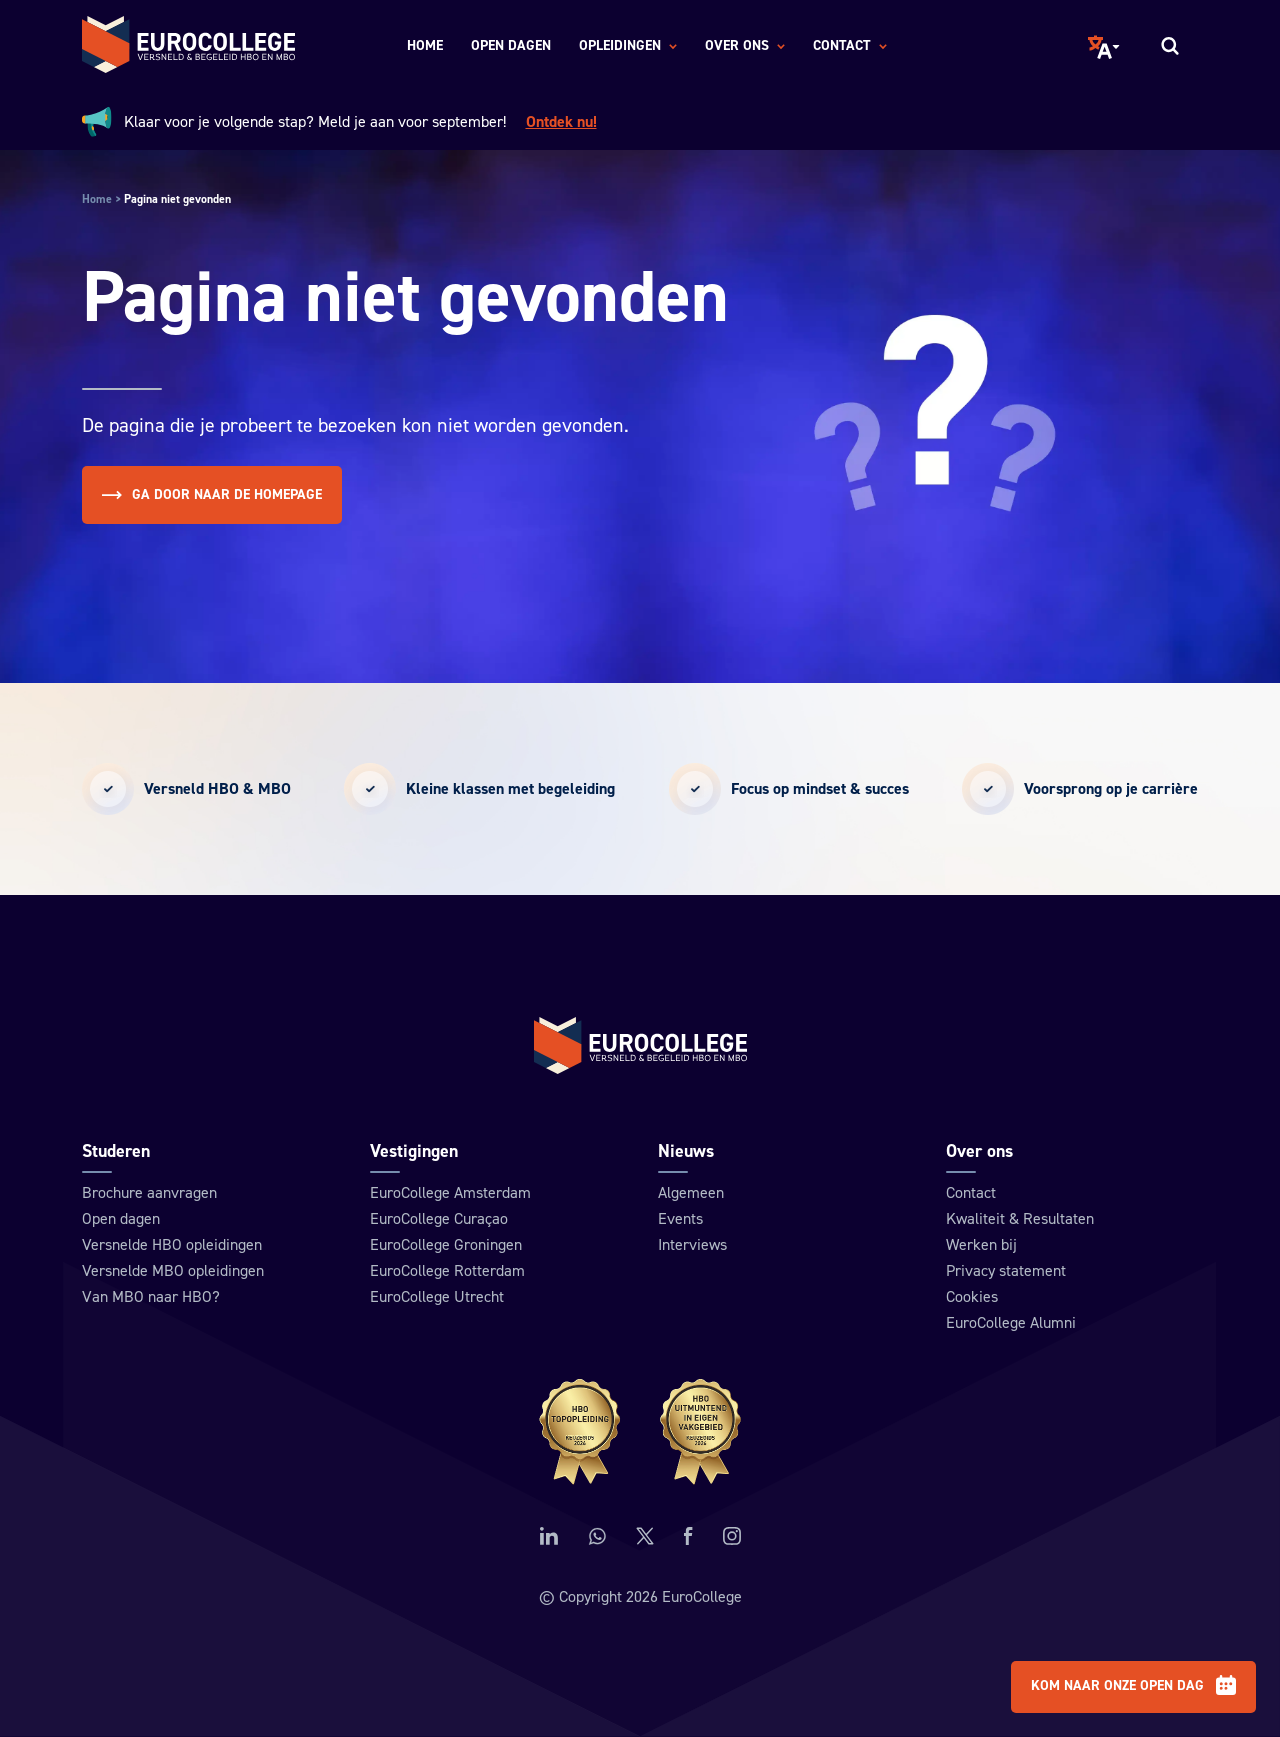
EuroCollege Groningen (446, 1246)
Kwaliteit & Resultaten (1020, 1220)
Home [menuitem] (425, 46)
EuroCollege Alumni (1011, 1324)
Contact (971, 1194)
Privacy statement (1006, 1272)
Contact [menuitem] (850, 47)
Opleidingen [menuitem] (628, 47)
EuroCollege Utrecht (437, 1298)
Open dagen (121, 1220)
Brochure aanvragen (149, 1194)
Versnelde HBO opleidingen (172, 1246)
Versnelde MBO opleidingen (173, 1272)
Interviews (692, 1246)
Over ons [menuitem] (745, 47)
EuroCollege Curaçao (439, 1220)
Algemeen (691, 1194)
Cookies (972, 1298)
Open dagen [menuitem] (511, 46)
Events (680, 1220)
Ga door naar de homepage (212, 495)
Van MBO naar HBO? (151, 1298)
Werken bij (981, 1246)
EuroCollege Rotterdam (447, 1272)
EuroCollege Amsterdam (450, 1194)
